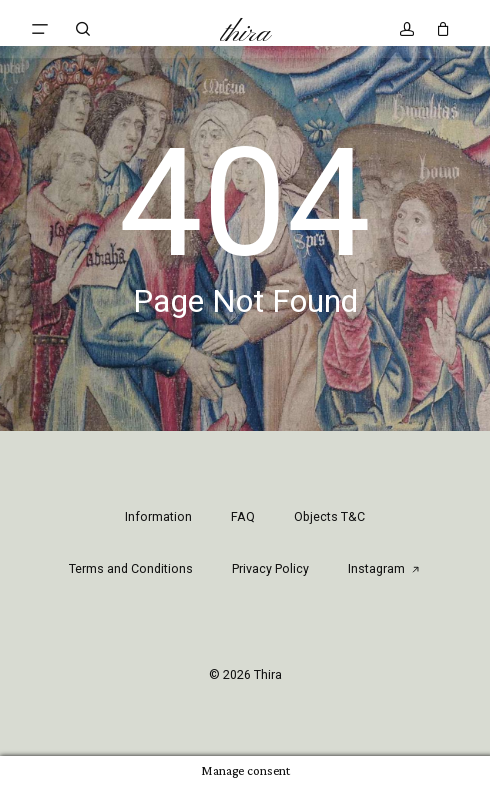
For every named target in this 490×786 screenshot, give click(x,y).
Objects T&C (329, 516)
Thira (245, 34)
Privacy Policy (270, 568)
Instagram (384, 568)
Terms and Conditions (131, 568)
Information (158, 516)
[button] (40, 29)
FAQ (243, 516)
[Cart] (438, 29)
